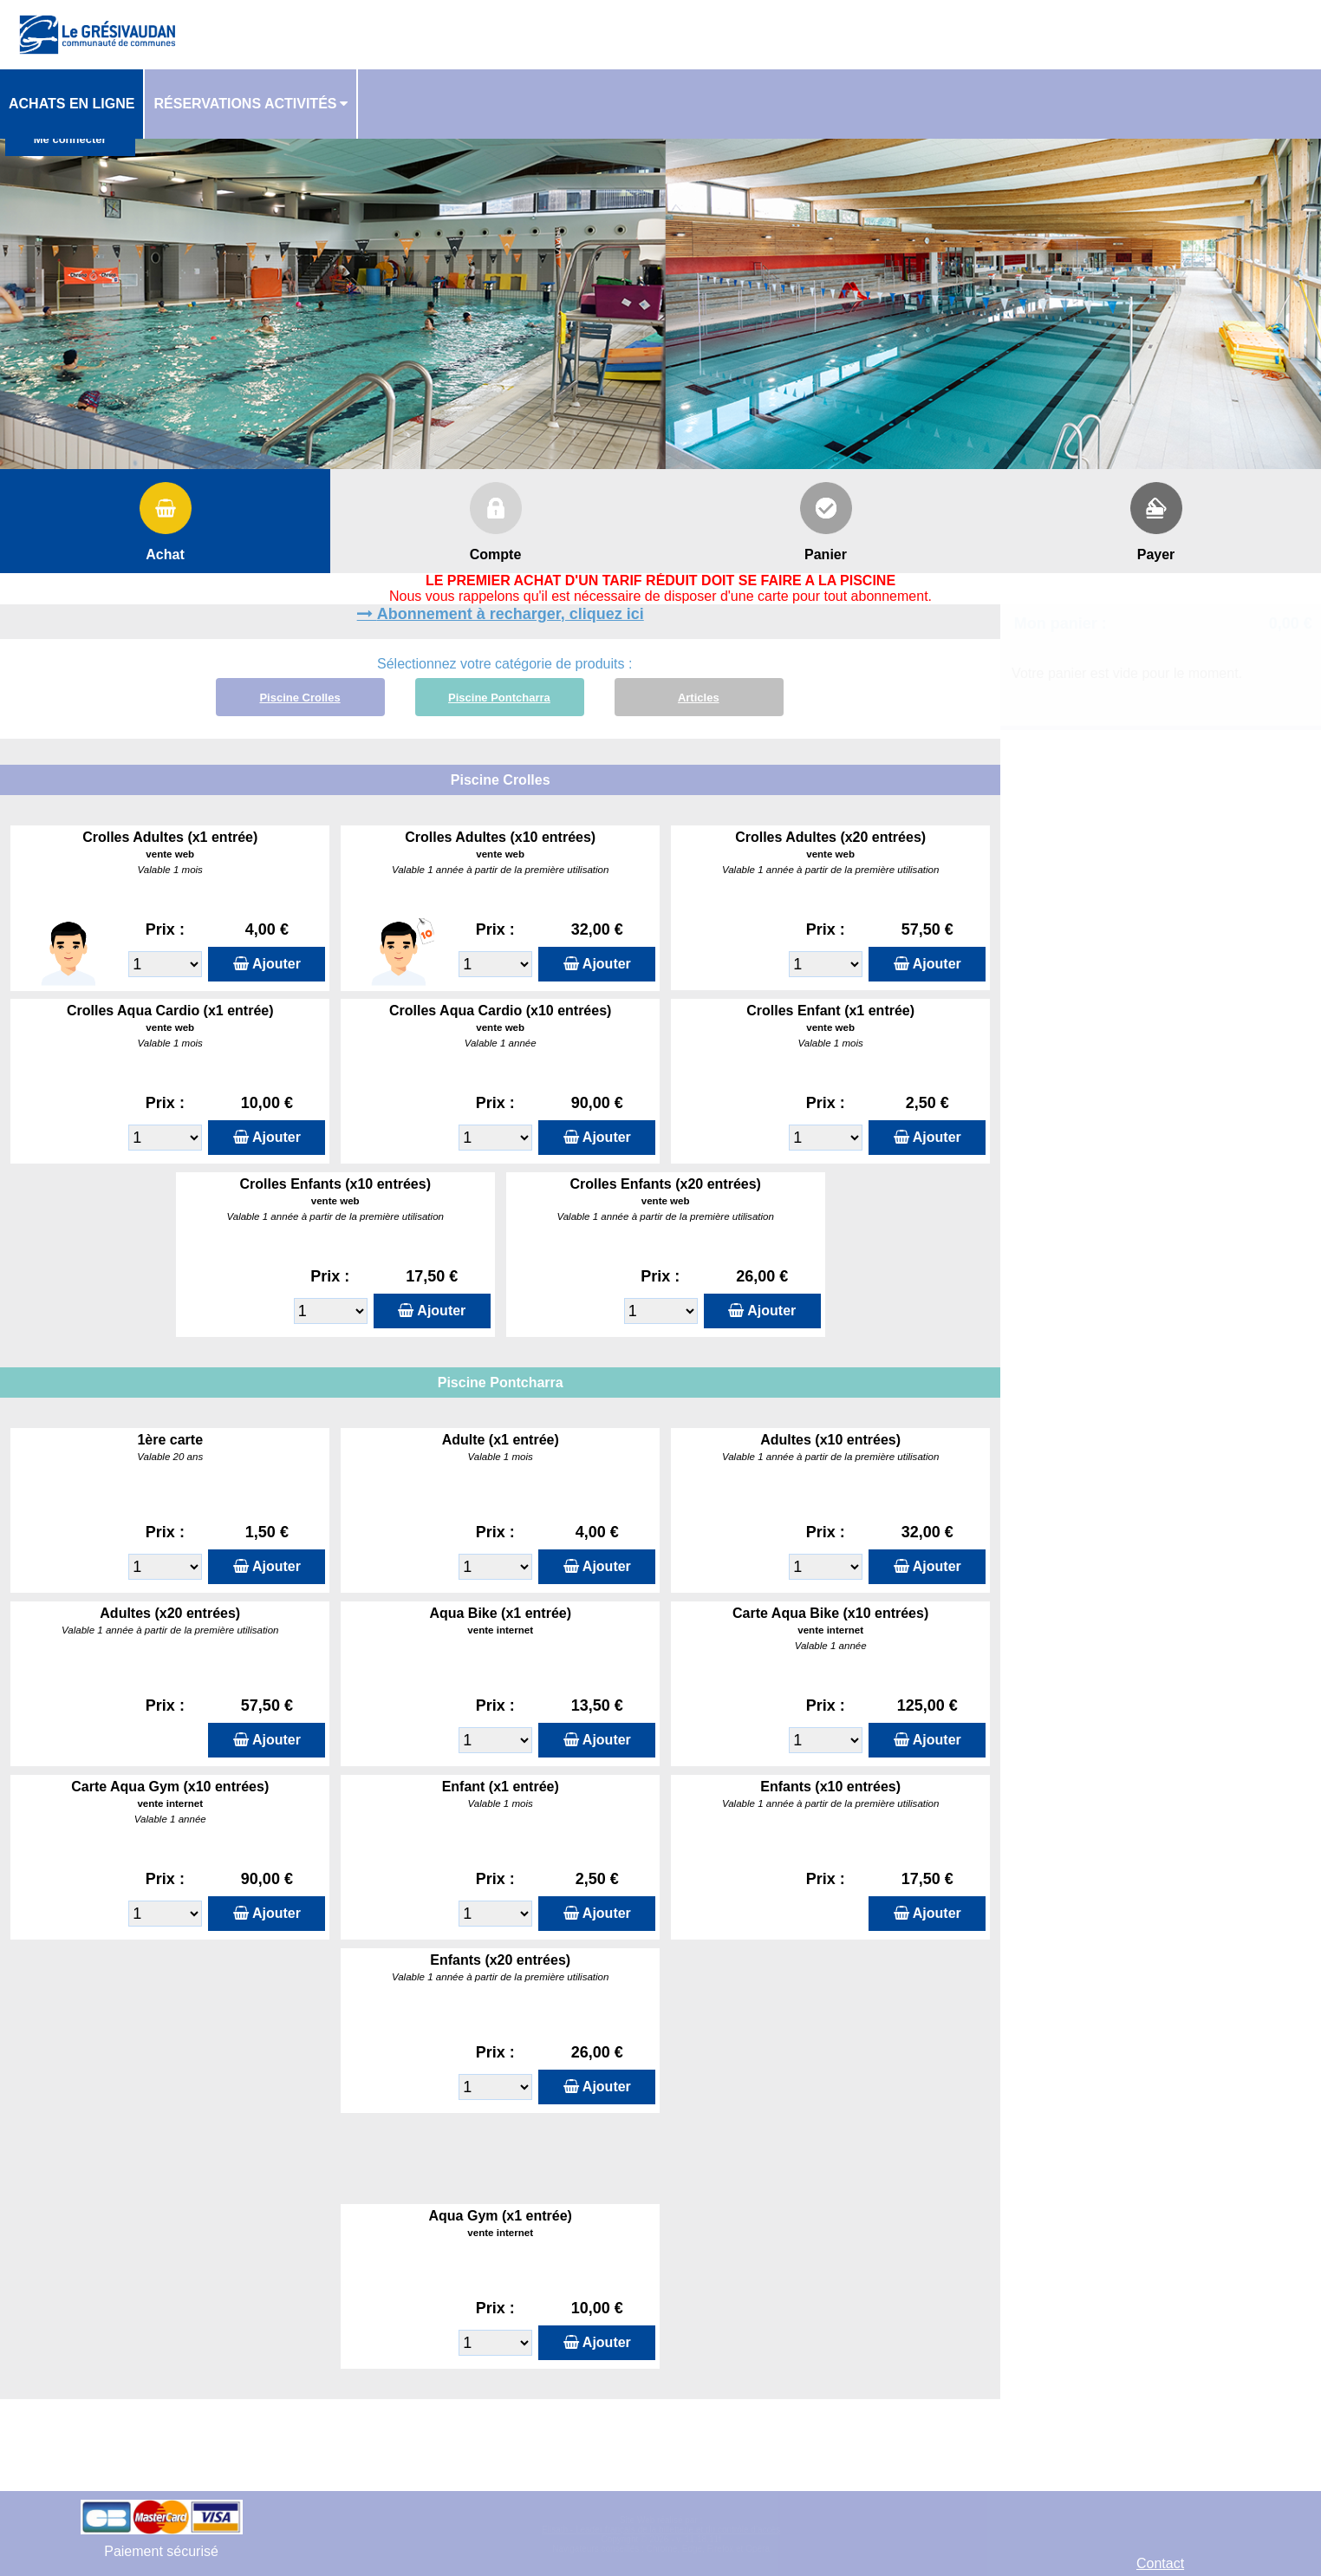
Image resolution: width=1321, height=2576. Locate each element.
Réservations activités (244, 103)
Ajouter (276, 963)
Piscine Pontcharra (499, 697)
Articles (698, 697)
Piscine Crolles (299, 697)
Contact (1160, 2563)
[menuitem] (72, 104)
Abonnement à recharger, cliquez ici (510, 614)
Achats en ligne (71, 103)
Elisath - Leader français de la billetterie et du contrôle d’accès (661, 2529)
